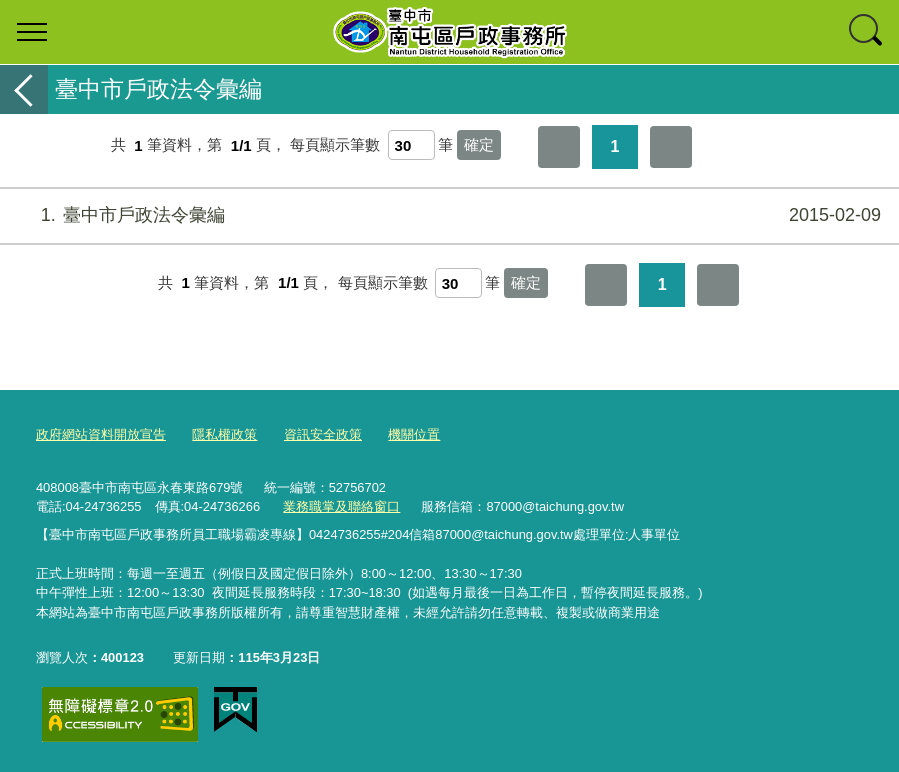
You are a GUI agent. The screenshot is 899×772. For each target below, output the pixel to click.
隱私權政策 (224, 434)
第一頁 (559, 147)
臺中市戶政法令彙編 (447, 215)
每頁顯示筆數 (335, 145)
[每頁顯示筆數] (411, 145)
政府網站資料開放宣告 (101, 434)
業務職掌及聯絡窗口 (341, 506)
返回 (24, 89)
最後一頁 (671, 147)
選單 (32, 32)
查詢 (867, 32)
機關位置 (414, 434)
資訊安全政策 (323, 434)
